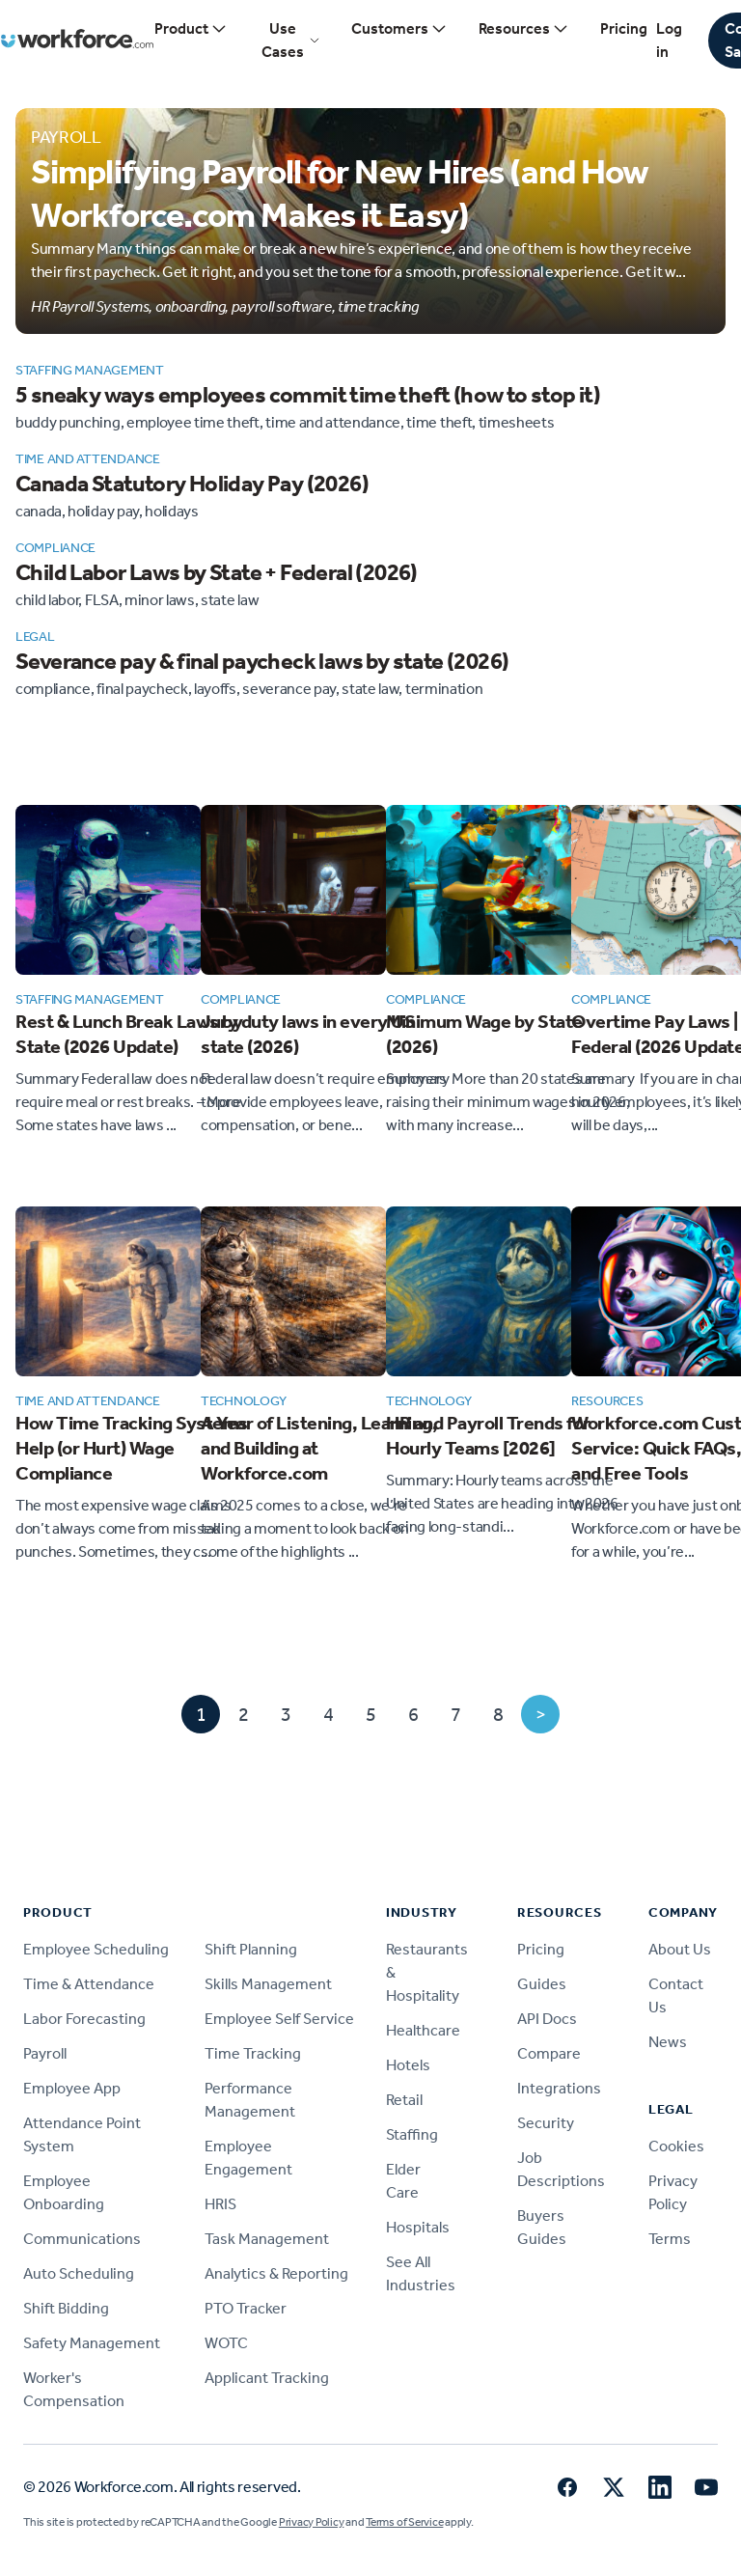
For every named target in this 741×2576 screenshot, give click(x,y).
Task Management (267, 2239)
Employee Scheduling (96, 1949)
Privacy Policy (311, 2522)
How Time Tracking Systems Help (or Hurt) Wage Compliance (131, 1447)
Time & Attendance (88, 1984)
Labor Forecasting (84, 2018)
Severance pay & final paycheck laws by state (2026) (261, 661)
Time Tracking (253, 2053)
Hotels (408, 2065)
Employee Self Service (279, 2018)
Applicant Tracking (267, 2377)
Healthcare (423, 2030)
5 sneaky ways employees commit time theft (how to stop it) (307, 394)
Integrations (559, 2088)
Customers (399, 29)
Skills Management (268, 1984)
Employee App (72, 2088)
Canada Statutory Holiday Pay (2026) (192, 483)
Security (545, 2123)
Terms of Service (404, 2522)
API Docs (547, 2018)
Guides (541, 1984)
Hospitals (418, 2227)
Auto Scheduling (78, 2273)
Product (191, 29)
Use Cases (290, 40)
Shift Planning (251, 1949)
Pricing (623, 28)
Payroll (45, 2053)
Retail (404, 2100)
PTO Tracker (246, 2308)
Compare (549, 2053)
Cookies (676, 2146)
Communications (82, 2239)
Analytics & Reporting (276, 2273)
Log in (669, 40)
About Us (679, 1949)
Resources (524, 29)
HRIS (220, 2204)
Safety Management (91, 2343)
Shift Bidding (66, 2308)
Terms (669, 2239)
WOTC (226, 2343)
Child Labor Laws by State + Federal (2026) (216, 572)
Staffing (412, 2134)
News (667, 2042)
